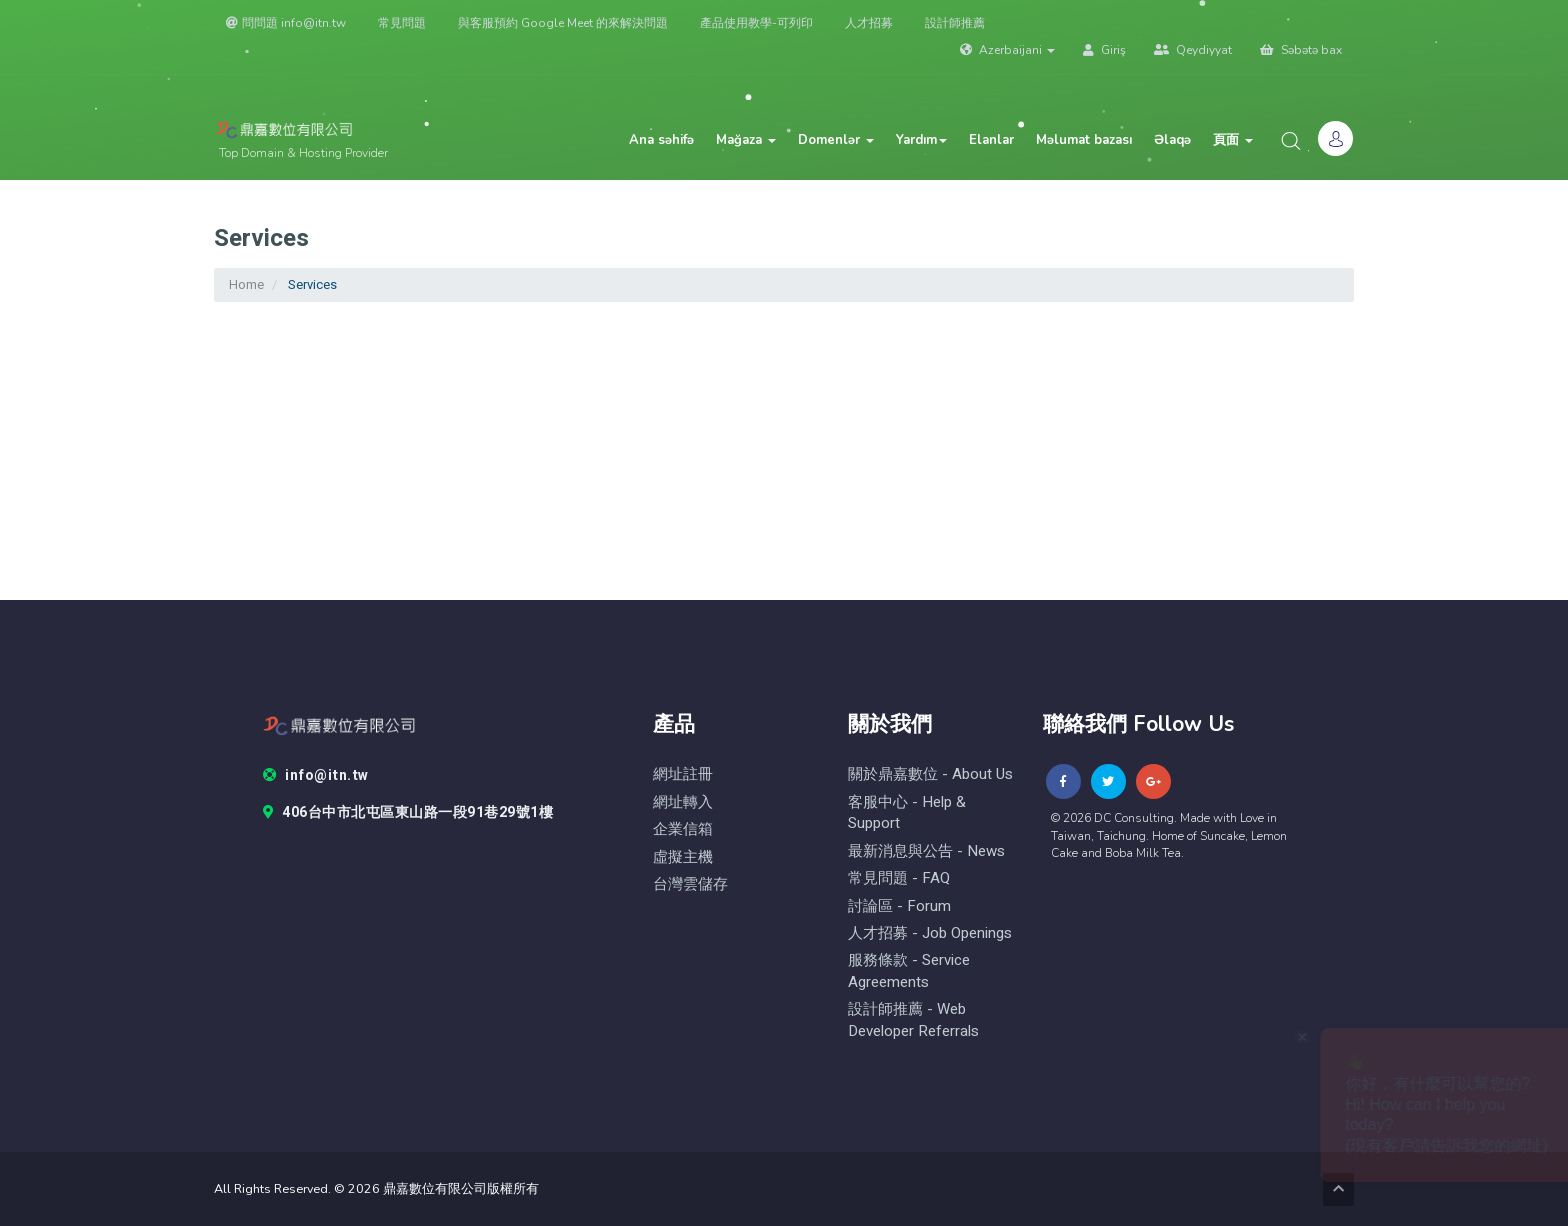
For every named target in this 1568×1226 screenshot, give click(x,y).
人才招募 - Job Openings (930, 933)
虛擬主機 (683, 857)
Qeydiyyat (1193, 50)
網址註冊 (683, 774)
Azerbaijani (1007, 50)
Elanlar (991, 140)
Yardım (921, 140)
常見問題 (402, 23)
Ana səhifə (661, 140)
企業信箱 (683, 829)
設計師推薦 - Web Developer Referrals (913, 1020)
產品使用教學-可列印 (756, 23)
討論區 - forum (899, 906)
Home (246, 284)
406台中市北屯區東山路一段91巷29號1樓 (408, 813)
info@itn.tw (316, 776)
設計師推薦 (955, 23)
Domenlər (836, 140)
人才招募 (869, 23)
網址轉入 (683, 802)
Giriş (1104, 50)
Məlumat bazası (1084, 140)
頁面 (1233, 140)
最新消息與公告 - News (926, 851)
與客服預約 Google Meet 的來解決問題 (563, 23)
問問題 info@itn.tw (286, 23)
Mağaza (746, 140)
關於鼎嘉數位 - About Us (930, 774)
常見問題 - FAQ (899, 878)
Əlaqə (1172, 140)
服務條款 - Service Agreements (909, 971)
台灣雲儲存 (690, 884)
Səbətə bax (1301, 50)
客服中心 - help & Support (907, 813)
